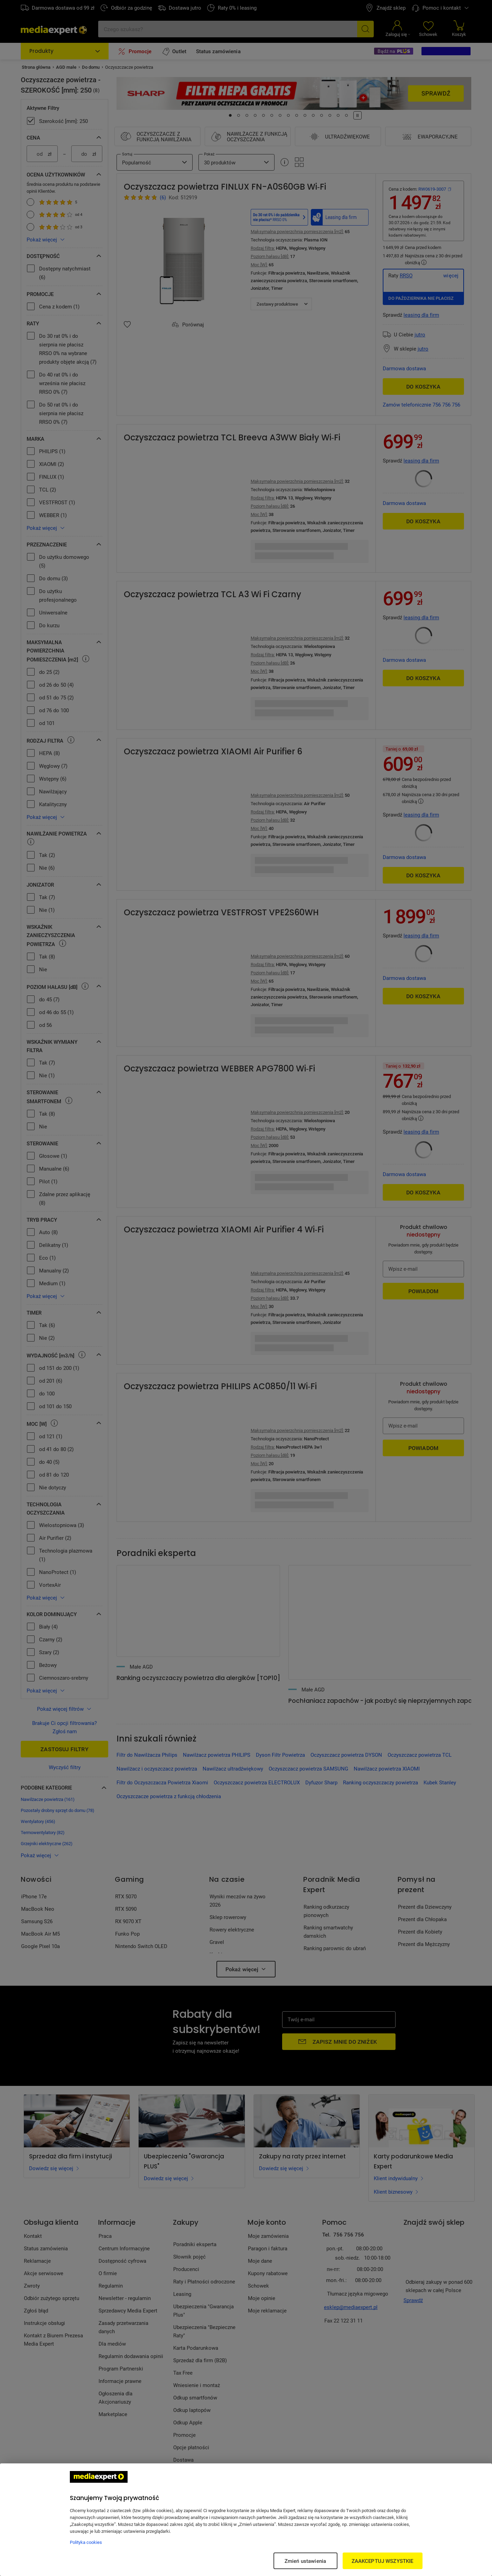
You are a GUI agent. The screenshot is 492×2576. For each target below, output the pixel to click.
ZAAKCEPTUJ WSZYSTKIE (383, 2560)
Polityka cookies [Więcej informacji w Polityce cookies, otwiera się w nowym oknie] (86, 2542)
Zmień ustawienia (305, 2560)
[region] (246, 2519)
